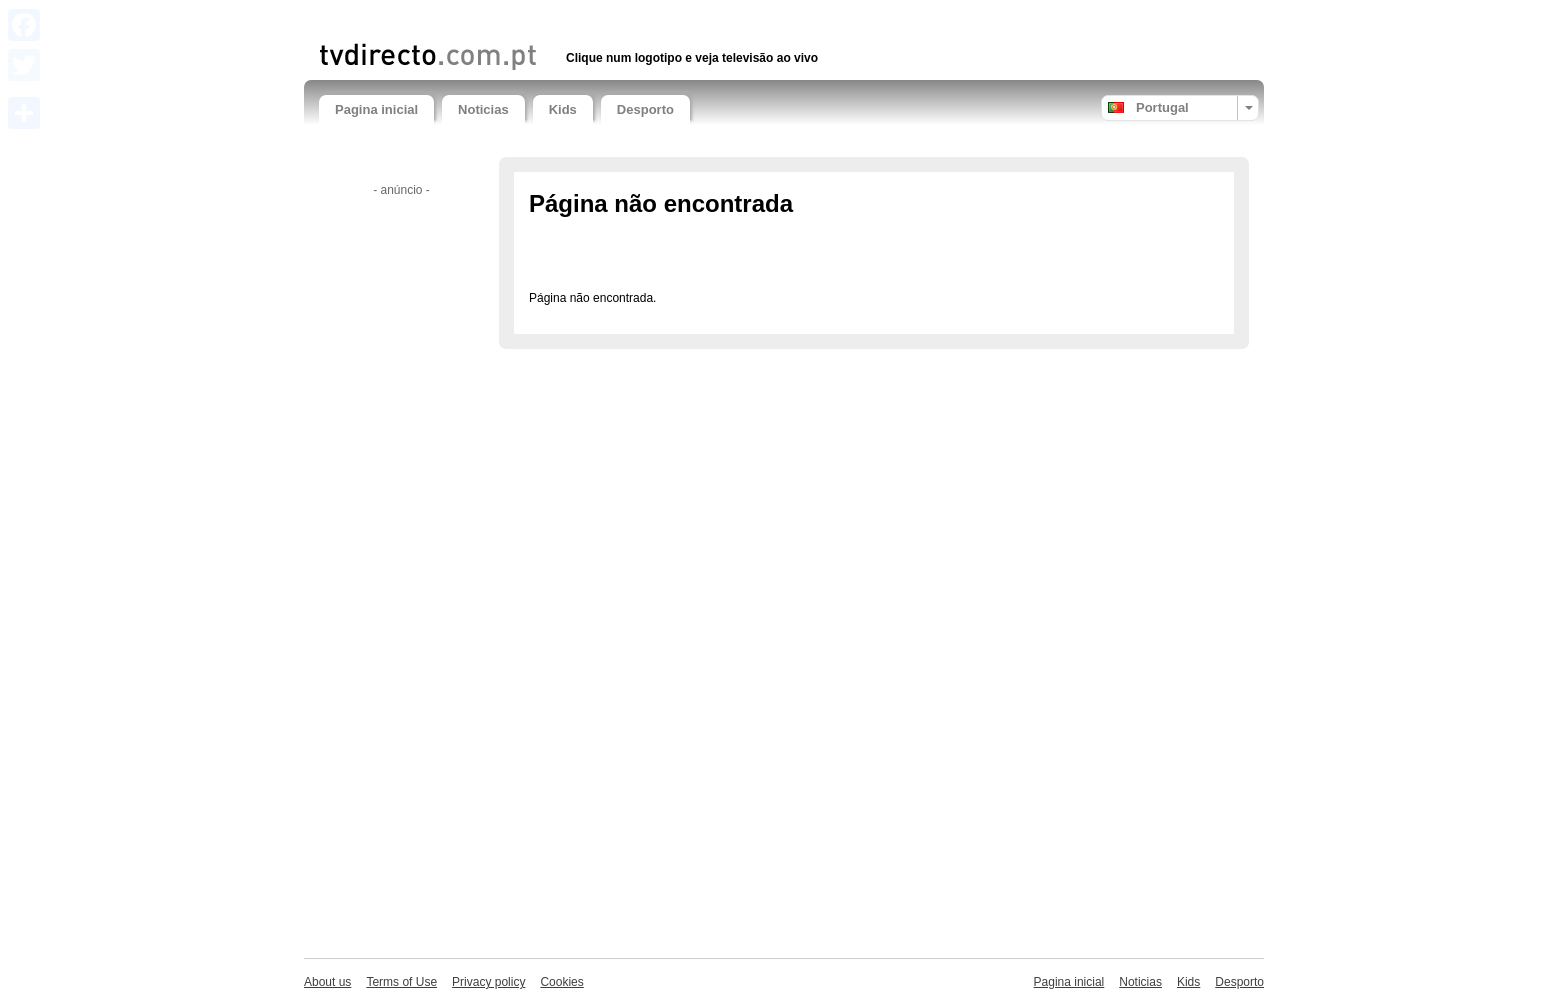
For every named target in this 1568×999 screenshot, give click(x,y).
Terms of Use (401, 982)
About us (327, 982)
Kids (563, 109)
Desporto (645, 109)
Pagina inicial (376, 109)
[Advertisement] (553, 17)
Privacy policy (488, 982)
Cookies (561, 982)
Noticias (483, 109)
